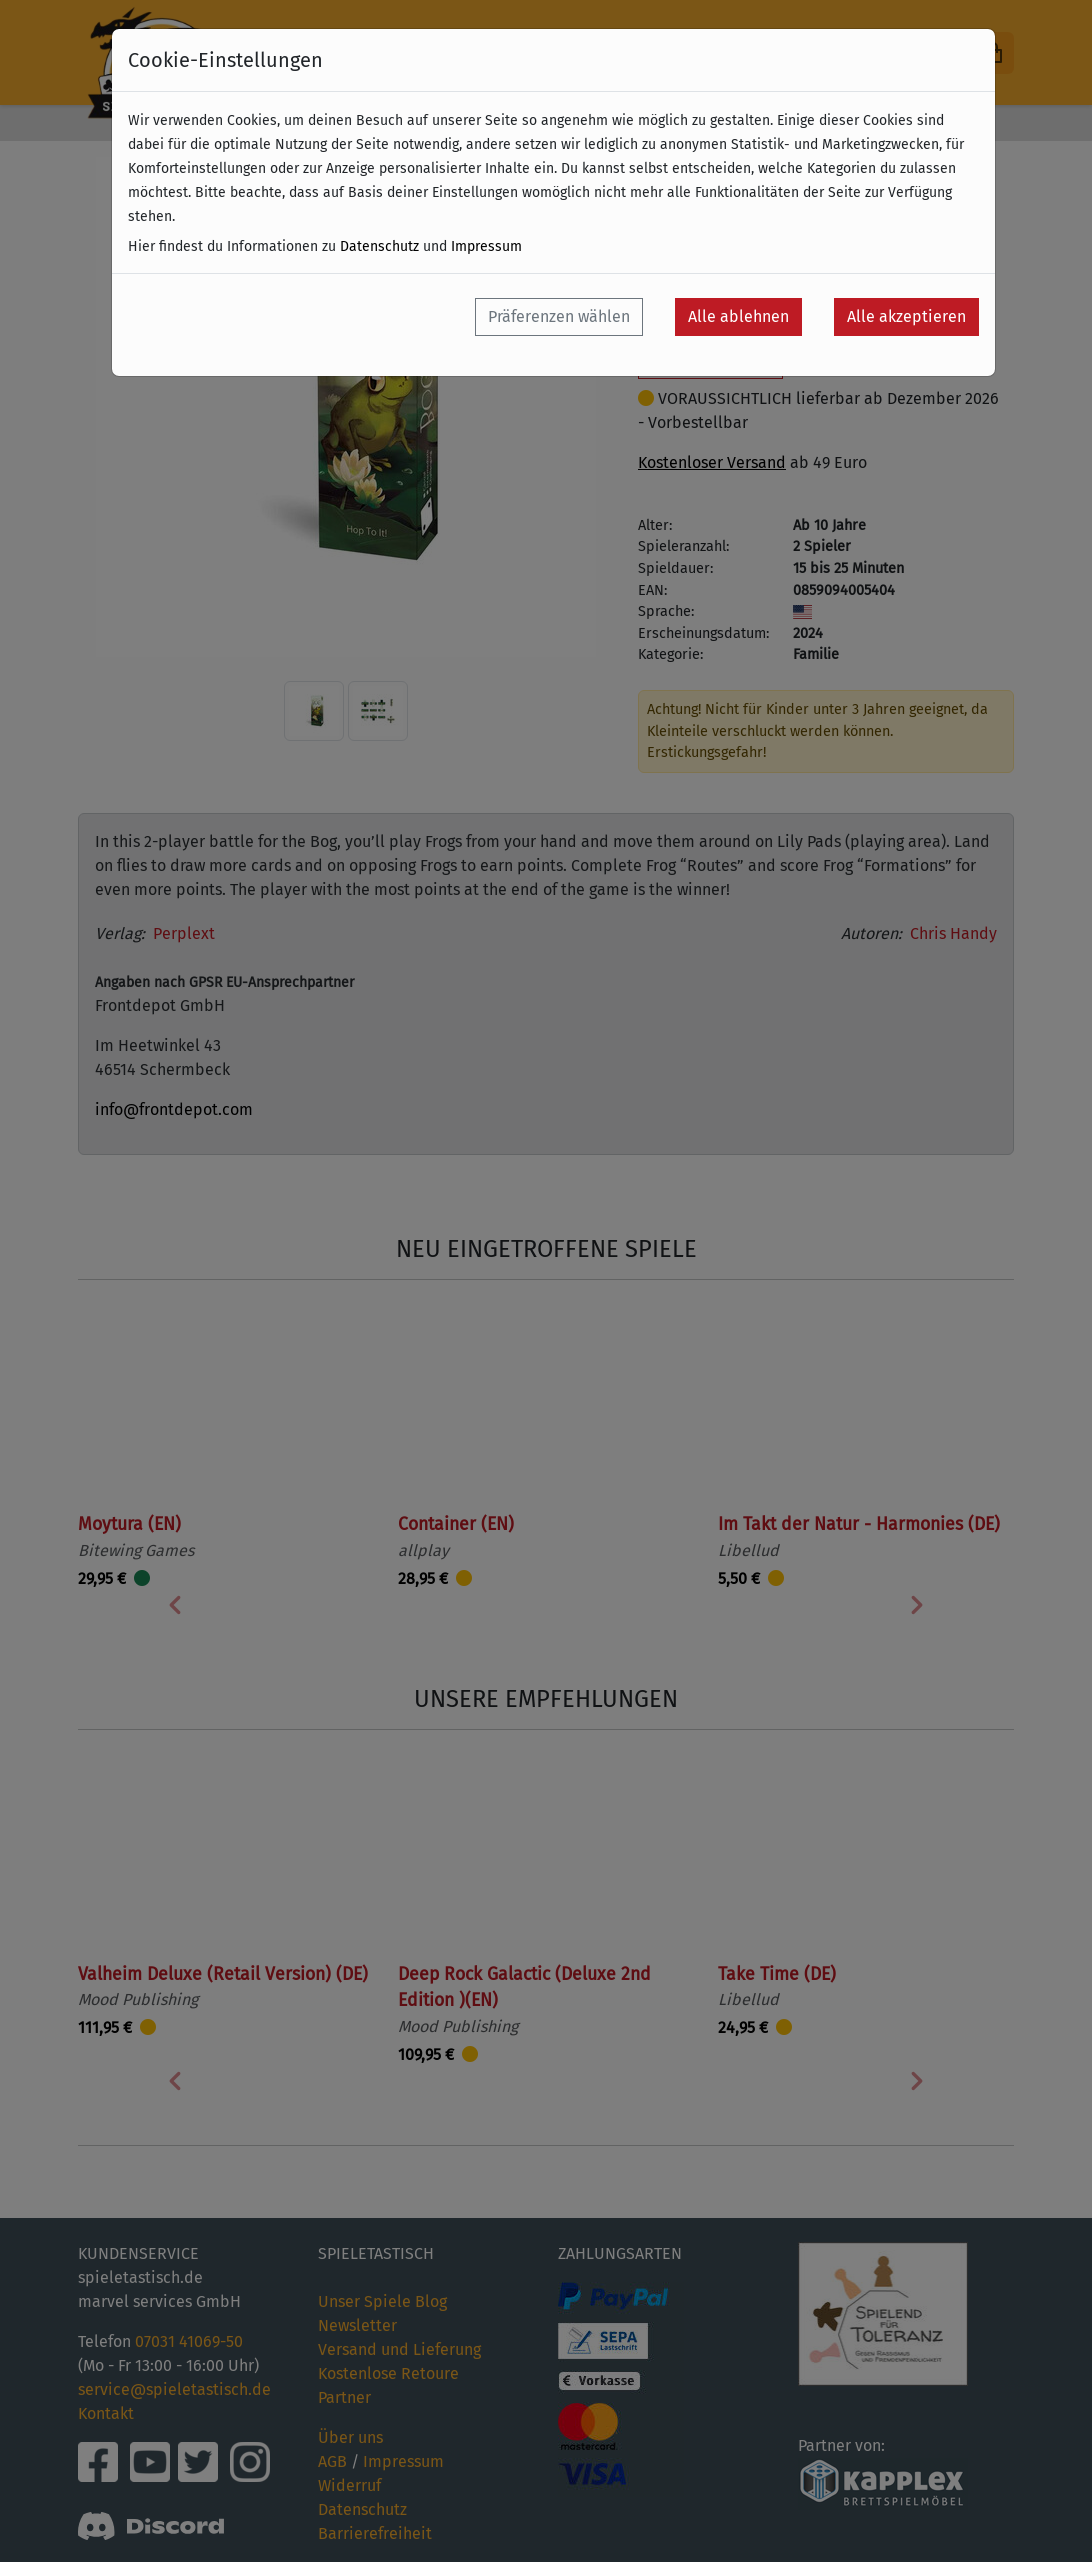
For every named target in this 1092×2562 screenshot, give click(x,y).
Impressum (486, 246)
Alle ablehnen (738, 316)
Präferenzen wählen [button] (559, 316)
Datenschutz (379, 246)
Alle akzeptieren (906, 316)
